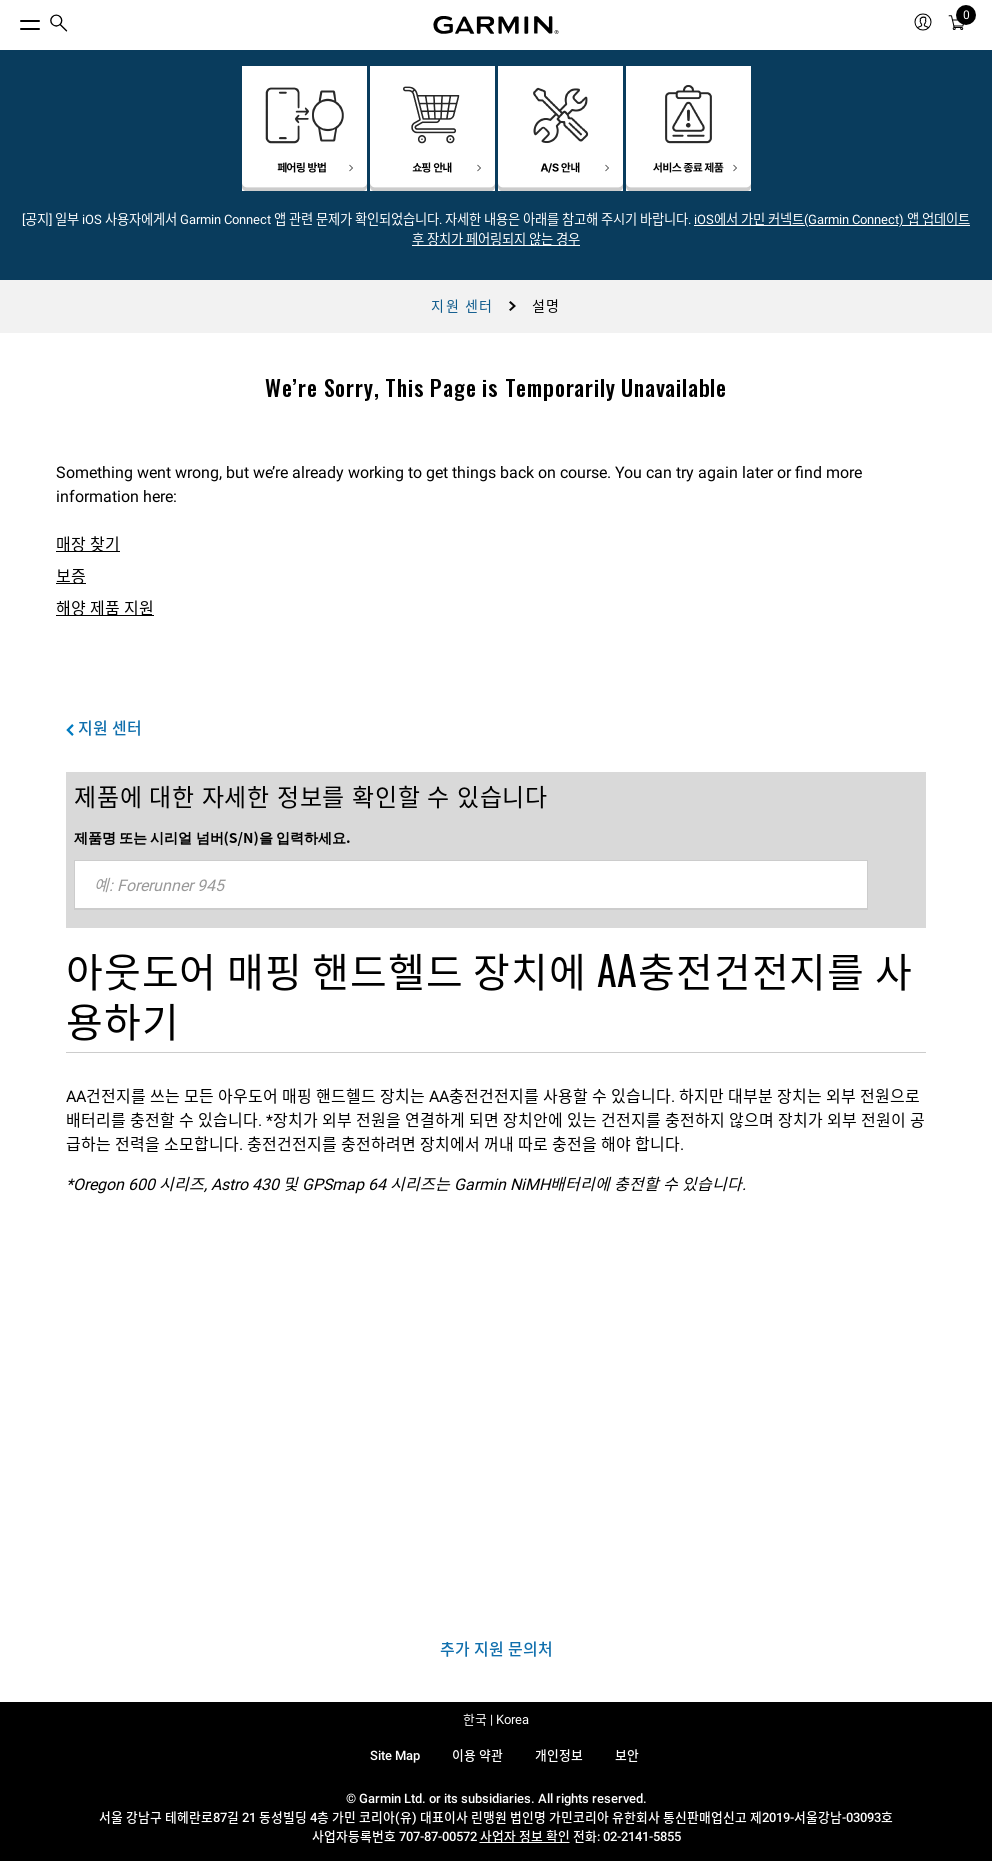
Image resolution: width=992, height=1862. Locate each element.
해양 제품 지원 (105, 608)
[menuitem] (59, 25)
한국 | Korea (496, 1719)
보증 (71, 576)
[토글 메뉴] (12, 20)
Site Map (395, 1755)
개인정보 (559, 1755)
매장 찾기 (88, 544)
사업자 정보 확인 (525, 1836)
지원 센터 (462, 306)
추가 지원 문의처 (496, 1649)
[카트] (957, 25)
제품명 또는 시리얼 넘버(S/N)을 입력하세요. (212, 837)
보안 (627, 1755)
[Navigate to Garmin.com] (496, 25)
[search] (59, 25)
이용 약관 (477, 1755)
